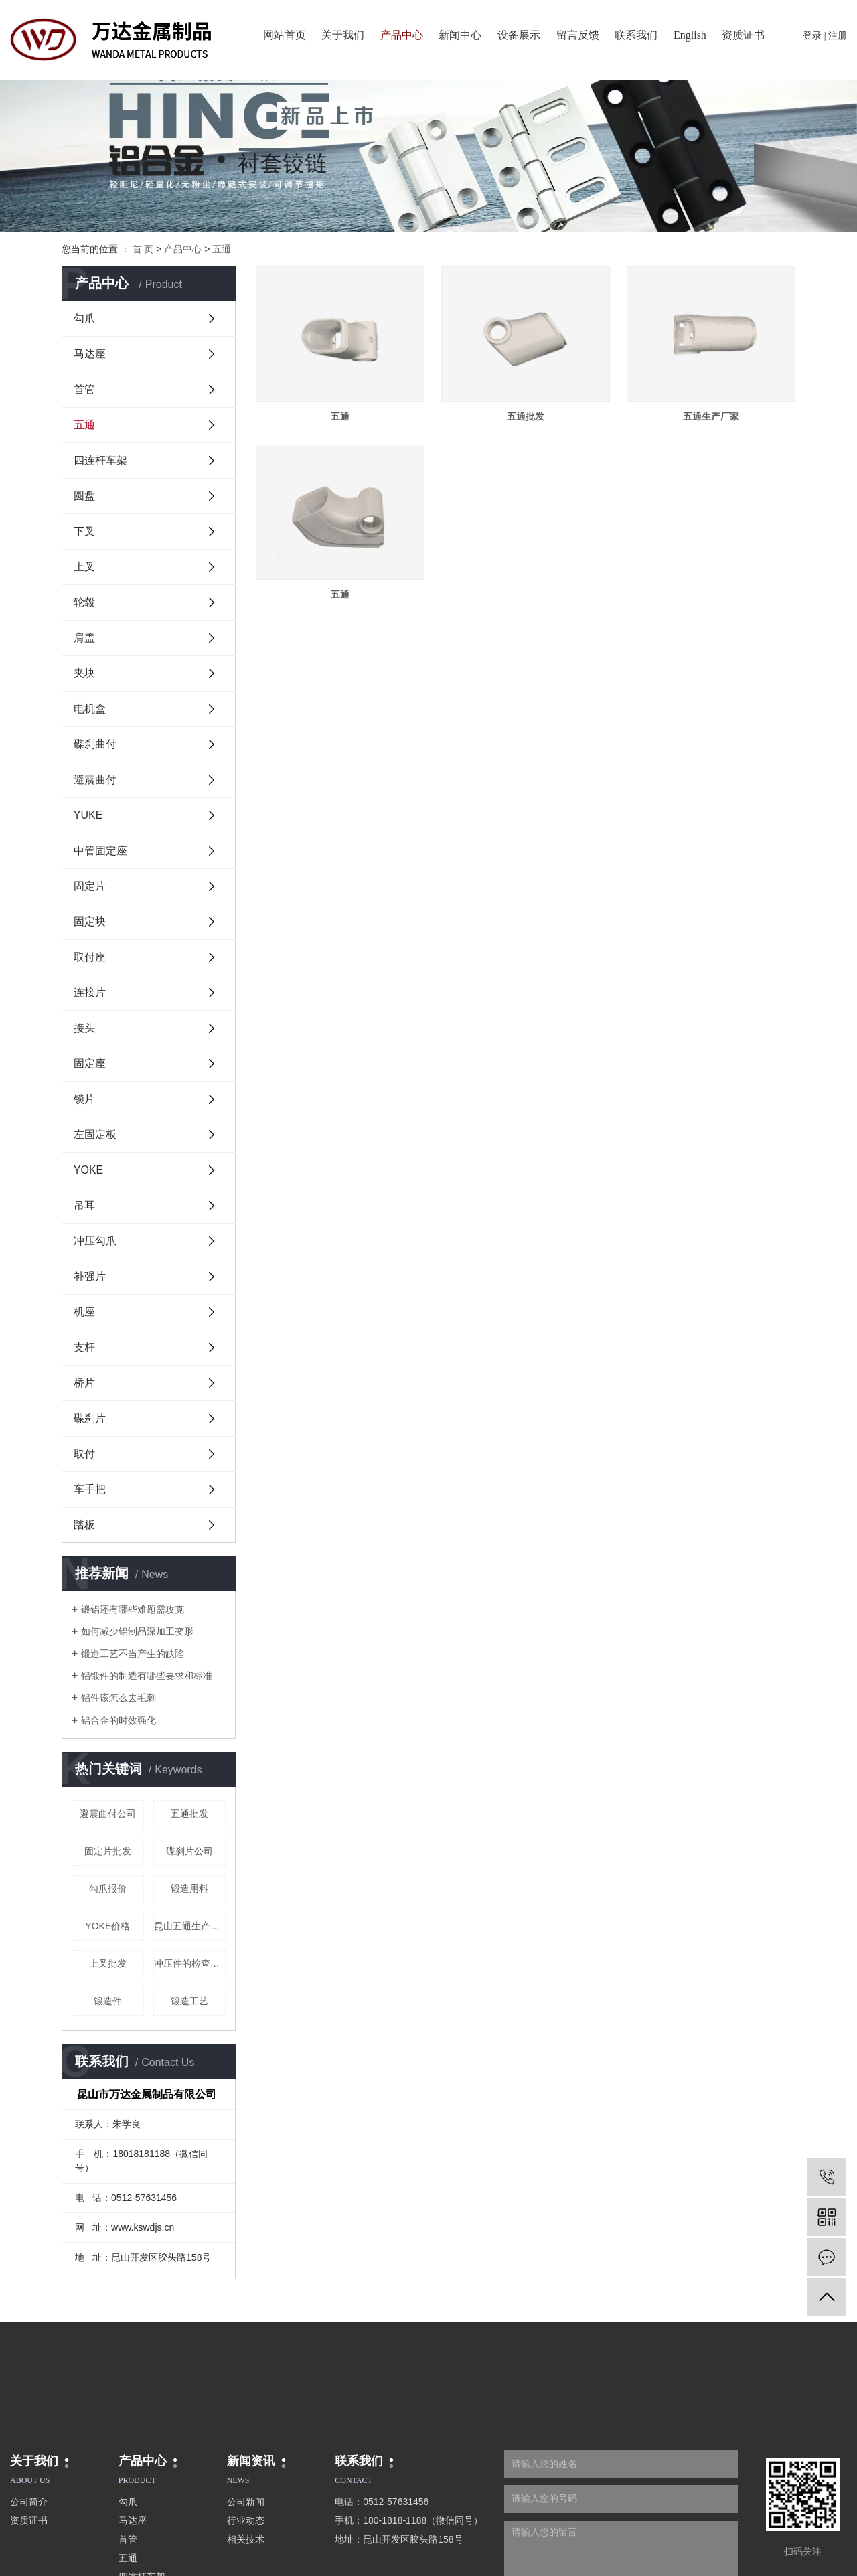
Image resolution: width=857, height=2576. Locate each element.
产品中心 (401, 35)
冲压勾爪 (95, 1240)
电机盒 (90, 708)
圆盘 (84, 495)
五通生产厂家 (711, 416)
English (690, 35)
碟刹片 (90, 1418)
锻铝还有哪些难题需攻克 (132, 1609)
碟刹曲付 (95, 744)
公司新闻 (245, 2501)
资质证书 (743, 35)
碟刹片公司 (189, 1851)
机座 (84, 1311)
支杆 (84, 1347)
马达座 (90, 353)
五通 (221, 249)
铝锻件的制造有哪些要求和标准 (146, 1675)
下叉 (84, 531)
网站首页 (284, 35)
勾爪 (84, 318)
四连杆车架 (100, 460)
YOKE (88, 1170)
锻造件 (108, 2001)
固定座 (90, 1063)
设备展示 (518, 35)
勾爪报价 (108, 1888)
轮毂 (84, 602)
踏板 (84, 1524)
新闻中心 (460, 35)
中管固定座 (100, 850)
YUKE (88, 815)
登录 (812, 36)
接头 (84, 1028)
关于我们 (342, 35)
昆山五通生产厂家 (190, 1926)
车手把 (90, 1489)
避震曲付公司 (108, 1813)
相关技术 (245, 2539)
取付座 (90, 957)
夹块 (84, 673)
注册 (837, 36)
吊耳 (84, 1205)
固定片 (90, 886)
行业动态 (245, 2520)
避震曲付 (95, 779)
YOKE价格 (107, 1926)
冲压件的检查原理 (190, 1963)
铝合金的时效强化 (118, 1720)
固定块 (90, 921)
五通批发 (189, 1813)
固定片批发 (107, 1851)
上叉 (84, 566)
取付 (84, 1453)
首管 (84, 389)
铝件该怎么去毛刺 (118, 1697)
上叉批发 (108, 1963)
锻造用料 (189, 1888)
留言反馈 (577, 35)
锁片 (84, 1099)
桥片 (84, 1382)
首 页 (143, 249)
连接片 (90, 992)
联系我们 (636, 35)
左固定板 (95, 1134)
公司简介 (29, 2501)
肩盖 (84, 637)
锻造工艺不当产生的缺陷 (132, 1653)
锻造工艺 (189, 2001)
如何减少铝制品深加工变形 (137, 1631)
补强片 (90, 1276)
